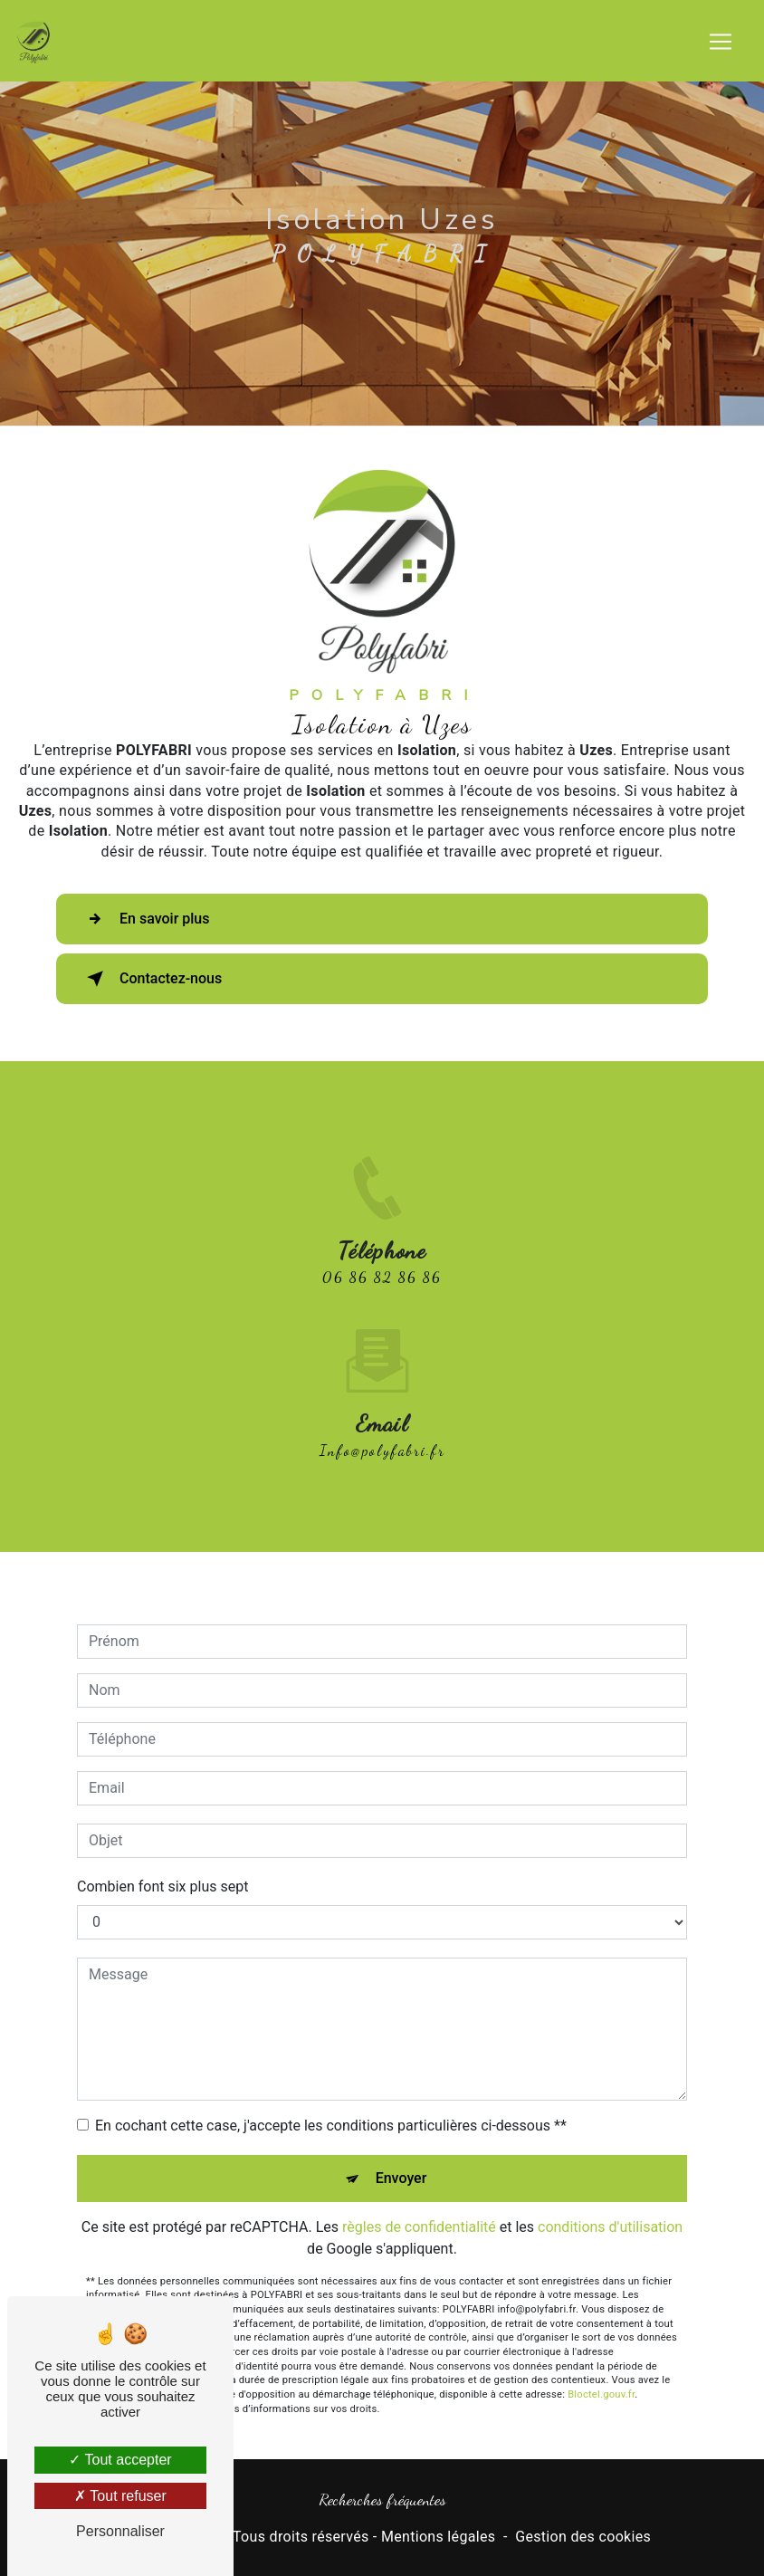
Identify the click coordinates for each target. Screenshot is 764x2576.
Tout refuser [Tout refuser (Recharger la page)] (120, 2496)
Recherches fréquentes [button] (382, 2499)
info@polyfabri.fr (382, 1429)
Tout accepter (120, 2459)
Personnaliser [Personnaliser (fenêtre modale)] (120, 2531)
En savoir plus (144, 919)
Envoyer (401, 2156)
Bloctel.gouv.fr (601, 2374)
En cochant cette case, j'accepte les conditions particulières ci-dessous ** (331, 2103)
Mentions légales (438, 2536)
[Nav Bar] (720, 42)
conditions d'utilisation (610, 2205)
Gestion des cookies (583, 2536)
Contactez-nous (151, 978)
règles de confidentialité (419, 2205)
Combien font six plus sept (162, 1864)
